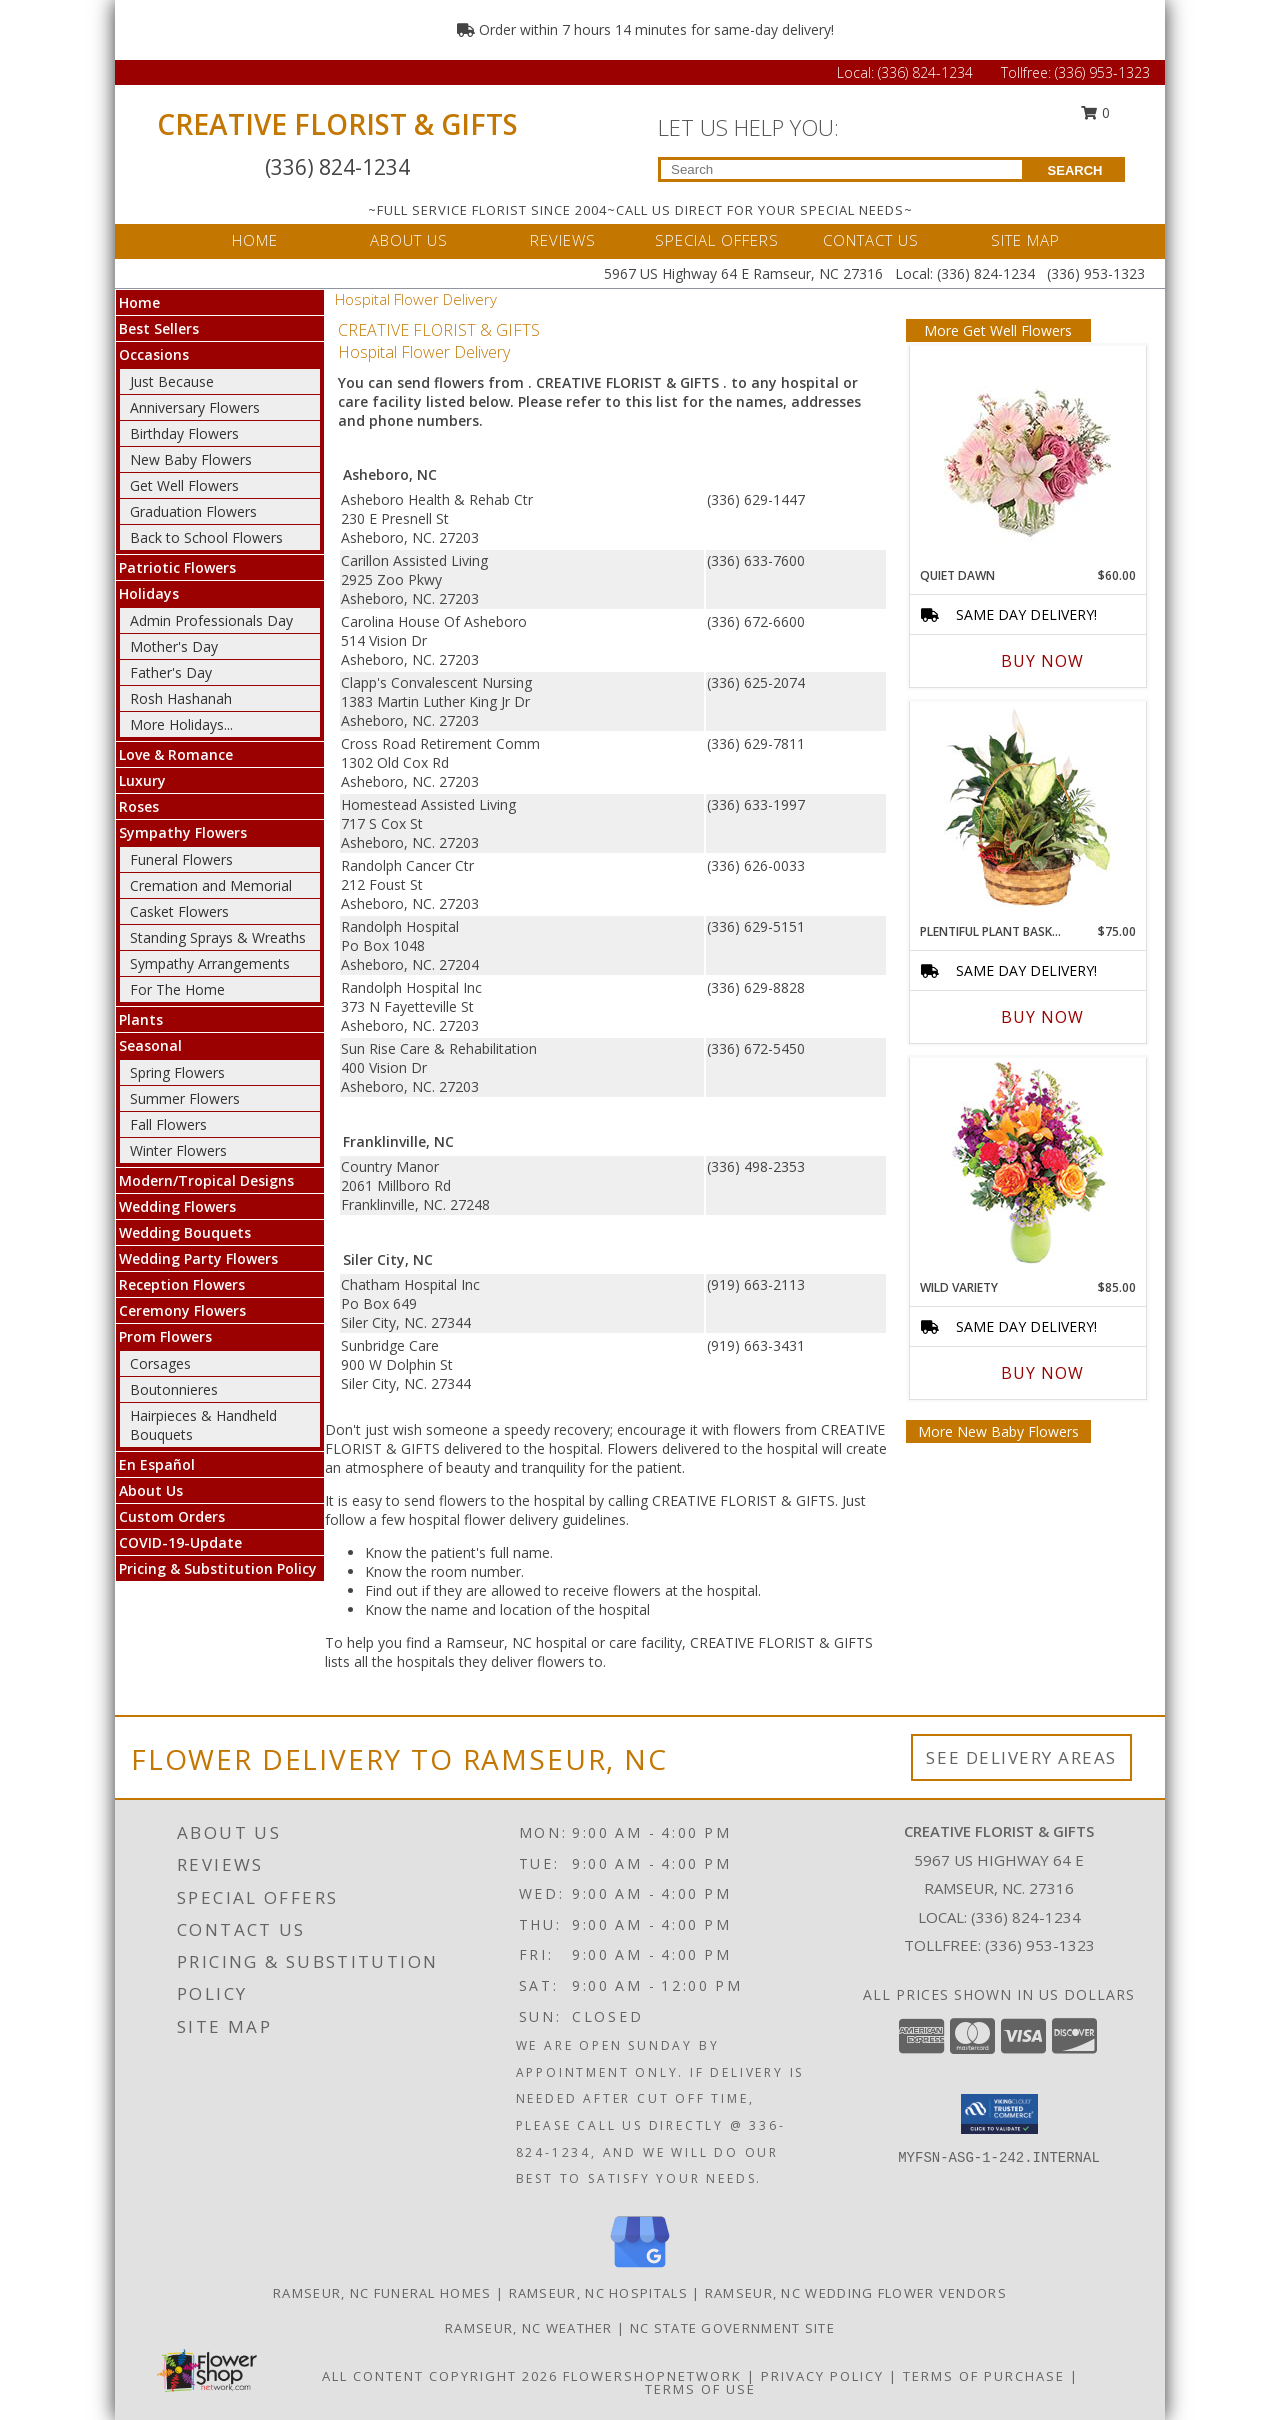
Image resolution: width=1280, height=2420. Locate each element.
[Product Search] (841, 169)
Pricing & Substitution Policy (218, 1568)
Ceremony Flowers (182, 1310)
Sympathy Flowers (183, 832)
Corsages (160, 1363)
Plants (141, 1019)
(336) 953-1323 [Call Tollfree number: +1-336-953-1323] (1102, 72)
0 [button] (1096, 112)
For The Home (177, 989)
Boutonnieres (174, 1389)
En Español (157, 1464)
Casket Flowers (179, 911)
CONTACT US (871, 240)
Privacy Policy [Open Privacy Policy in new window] (822, 2376)
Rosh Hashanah (181, 698)
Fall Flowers (168, 1124)
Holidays (149, 593)
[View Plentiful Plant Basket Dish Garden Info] (1027, 808)
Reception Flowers (182, 1284)
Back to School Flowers (206, 537)
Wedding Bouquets (185, 1232)
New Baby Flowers (191, 459)
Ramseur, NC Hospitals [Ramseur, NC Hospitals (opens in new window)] (598, 2293)
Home (139, 302)
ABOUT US (409, 240)
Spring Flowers (177, 1072)
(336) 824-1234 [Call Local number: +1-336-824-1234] (927, 72)
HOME (255, 240)
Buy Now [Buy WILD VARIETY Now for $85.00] (1042, 1373)
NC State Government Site (732, 2328)
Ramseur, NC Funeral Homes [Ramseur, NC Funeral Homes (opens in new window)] (382, 2293)
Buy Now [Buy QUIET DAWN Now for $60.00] (1042, 661)
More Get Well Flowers (998, 330)
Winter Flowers (178, 1150)
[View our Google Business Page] (640, 2268)
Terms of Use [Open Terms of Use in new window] (700, 2389)
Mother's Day (174, 646)
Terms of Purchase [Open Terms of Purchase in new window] (984, 2376)
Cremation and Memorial (211, 885)
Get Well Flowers (184, 485)
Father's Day (171, 672)
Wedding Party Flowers (198, 1258)
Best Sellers (159, 328)
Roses (139, 806)
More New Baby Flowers (998, 1431)
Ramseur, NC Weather (529, 2328)
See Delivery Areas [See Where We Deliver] (1021, 1757)
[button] (999, 2114)
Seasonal (150, 1045)
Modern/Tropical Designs (206, 1180)
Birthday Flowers (184, 433)
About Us (151, 1490)
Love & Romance (176, 754)
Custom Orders (172, 1516)
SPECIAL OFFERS (717, 240)
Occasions (154, 354)
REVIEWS (563, 240)
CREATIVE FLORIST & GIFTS (337, 124)
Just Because (172, 381)
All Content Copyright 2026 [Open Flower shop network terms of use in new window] (440, 2376)
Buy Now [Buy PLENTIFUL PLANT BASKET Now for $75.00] (1042, 1017)
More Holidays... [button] (181, 724)
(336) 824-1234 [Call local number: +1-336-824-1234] (1026, 1917)
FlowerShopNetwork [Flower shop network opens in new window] (652, 2376)
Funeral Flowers (181, 859)
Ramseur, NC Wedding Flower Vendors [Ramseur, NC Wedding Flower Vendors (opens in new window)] (856, 2293)
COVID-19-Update (180, 1542)
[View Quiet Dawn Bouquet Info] (1027, 451)
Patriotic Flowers (177, 567)
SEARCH (1075, 170)
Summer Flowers (185, 1098)
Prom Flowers (165, 1336)
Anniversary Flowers (195, 407)
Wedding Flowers (177, 1206)
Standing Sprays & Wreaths (218, 937)
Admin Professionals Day (211, 620)
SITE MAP (1025, 240)
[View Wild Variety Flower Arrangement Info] (1027, 1163)
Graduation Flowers (193, 511)
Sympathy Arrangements (210, 963)
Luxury (142, 780)
